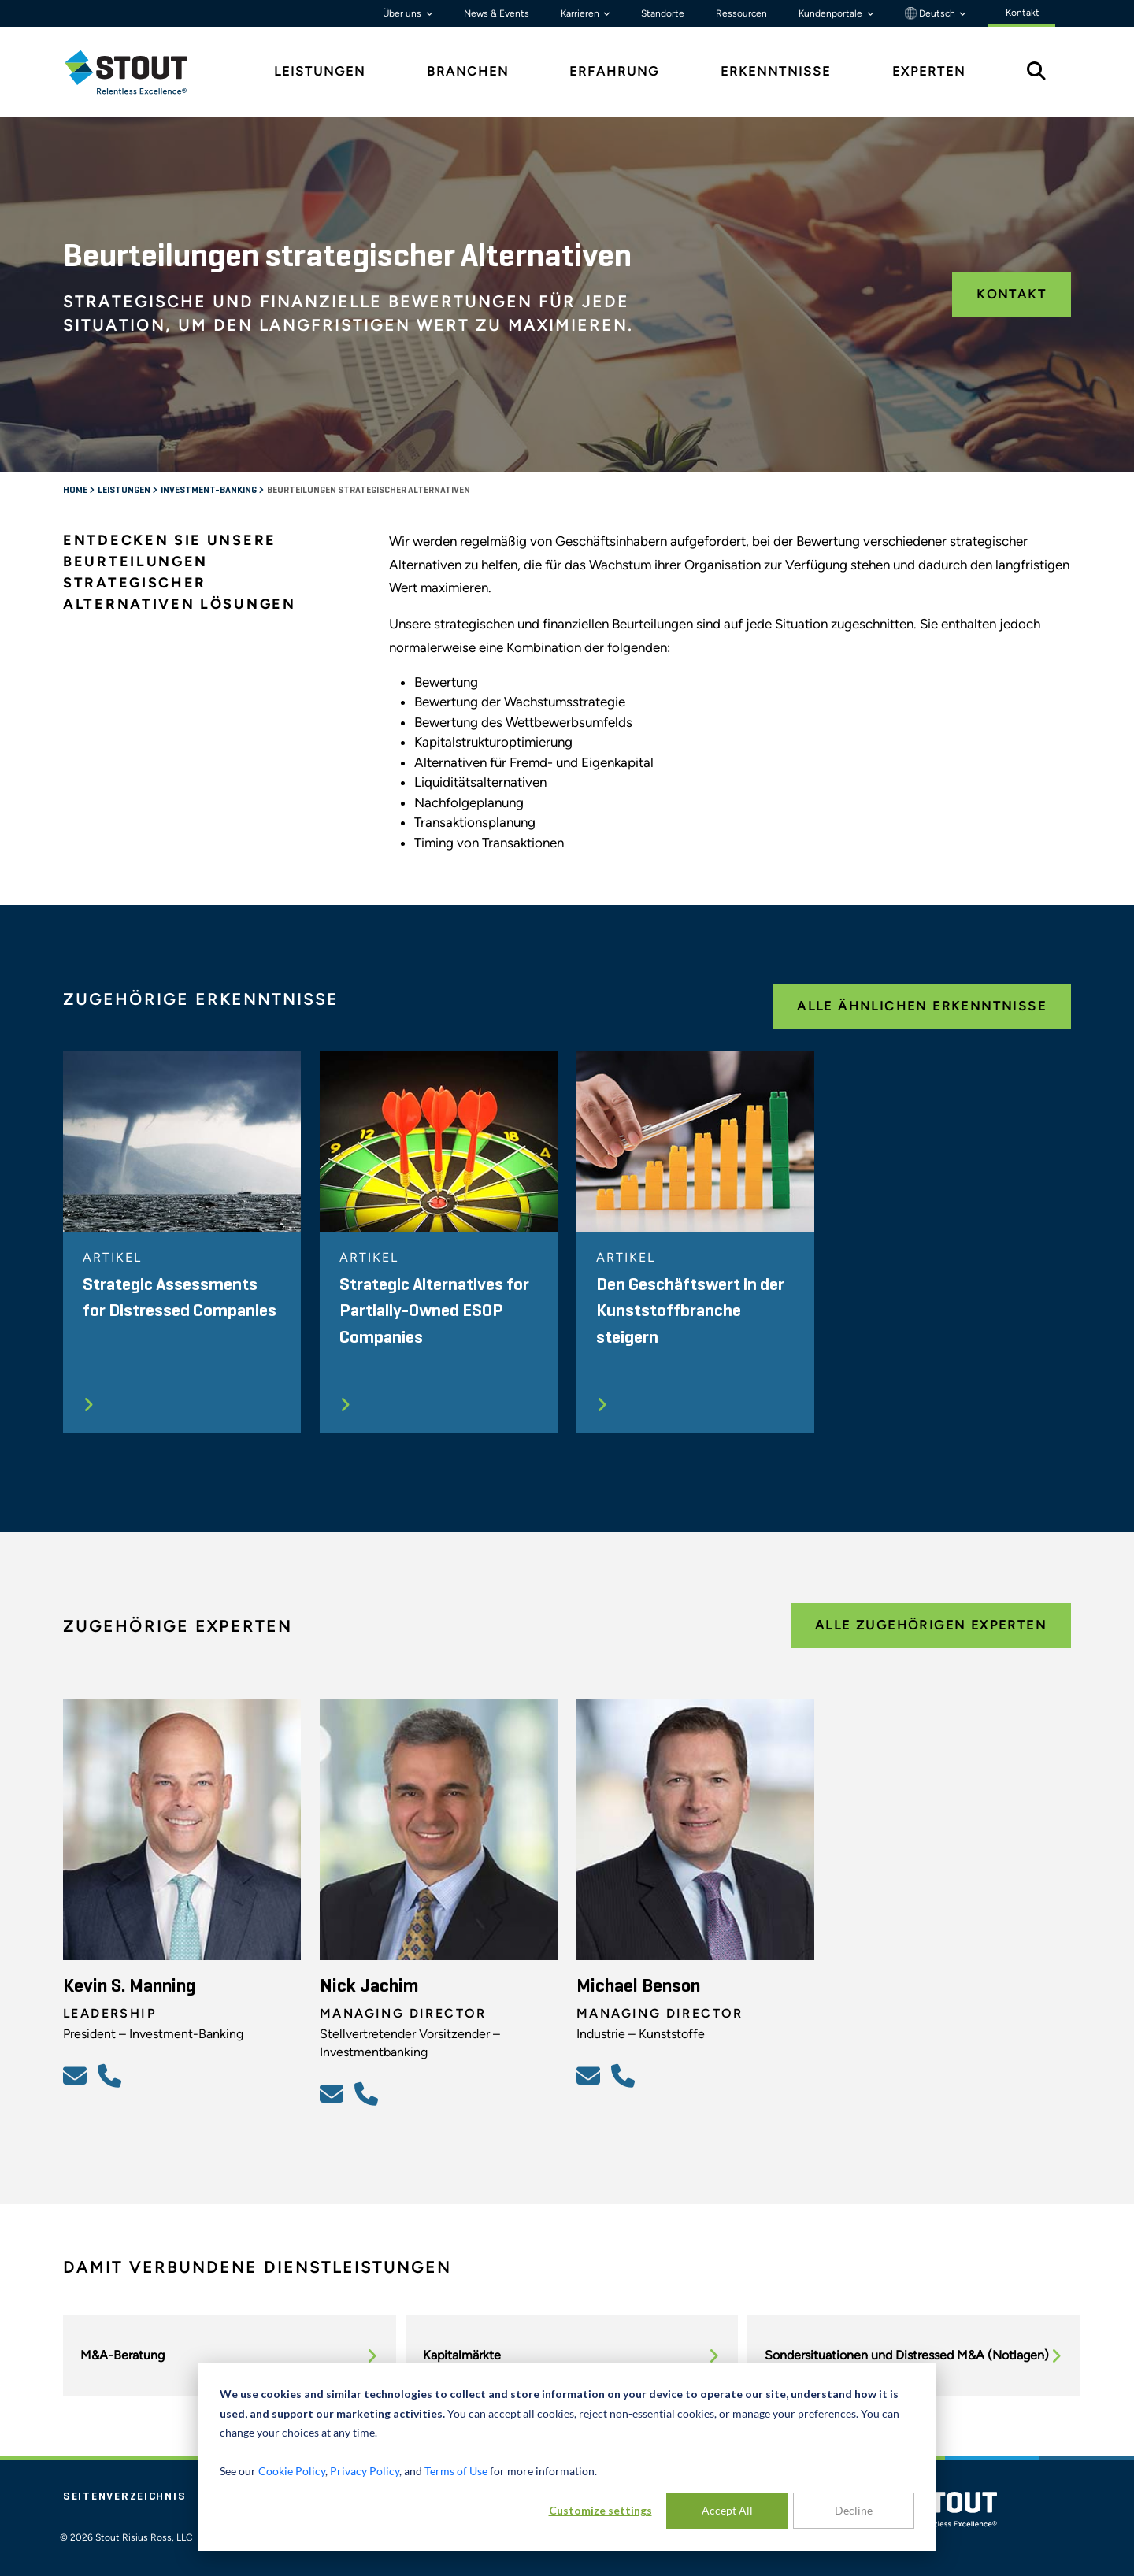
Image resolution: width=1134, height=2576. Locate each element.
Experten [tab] (928, 71)
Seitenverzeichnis (124, 2496)
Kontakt (1011, 294)
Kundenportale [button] (832, 13)
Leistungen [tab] (319, 71)
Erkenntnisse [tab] (776, 71)
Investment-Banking (209, 490)
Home (76, 490)
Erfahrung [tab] (614, 71)
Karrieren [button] (581, 13)
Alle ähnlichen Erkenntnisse (922, 1006)
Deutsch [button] (931, 13)
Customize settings (600, 2510)
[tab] (138, 72)
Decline (854, 2510)
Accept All (727, 2510)
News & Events (496, 13)
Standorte (662, 13)
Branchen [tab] (468, 71)
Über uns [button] (403, 13)
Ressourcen (741, 13)
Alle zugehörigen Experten (931, 1625)
